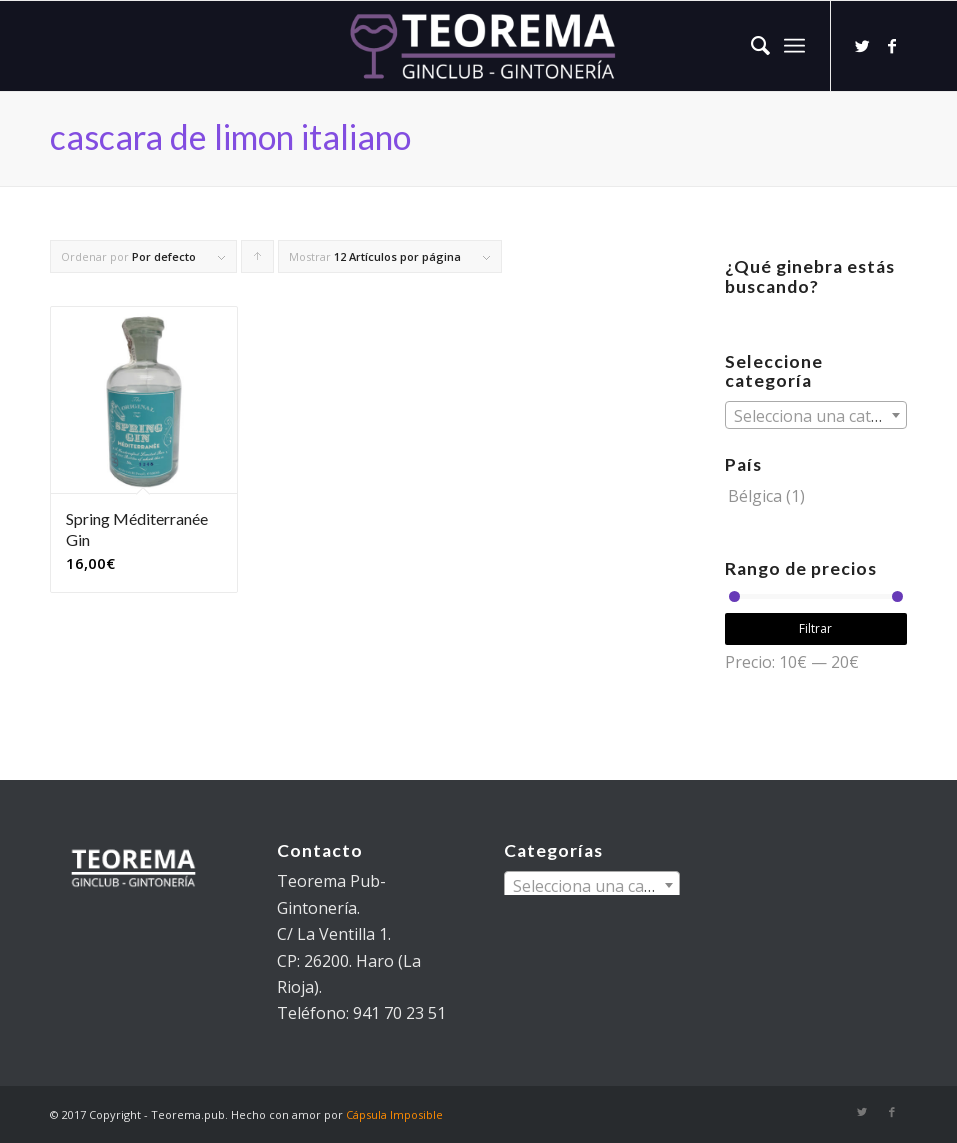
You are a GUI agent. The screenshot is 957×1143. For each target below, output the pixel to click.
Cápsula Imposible (394, 1114)
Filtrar (815, 628)
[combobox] (816, 415)
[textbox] (816, 416)
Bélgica (755, 496)
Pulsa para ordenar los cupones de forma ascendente (258, 261)
